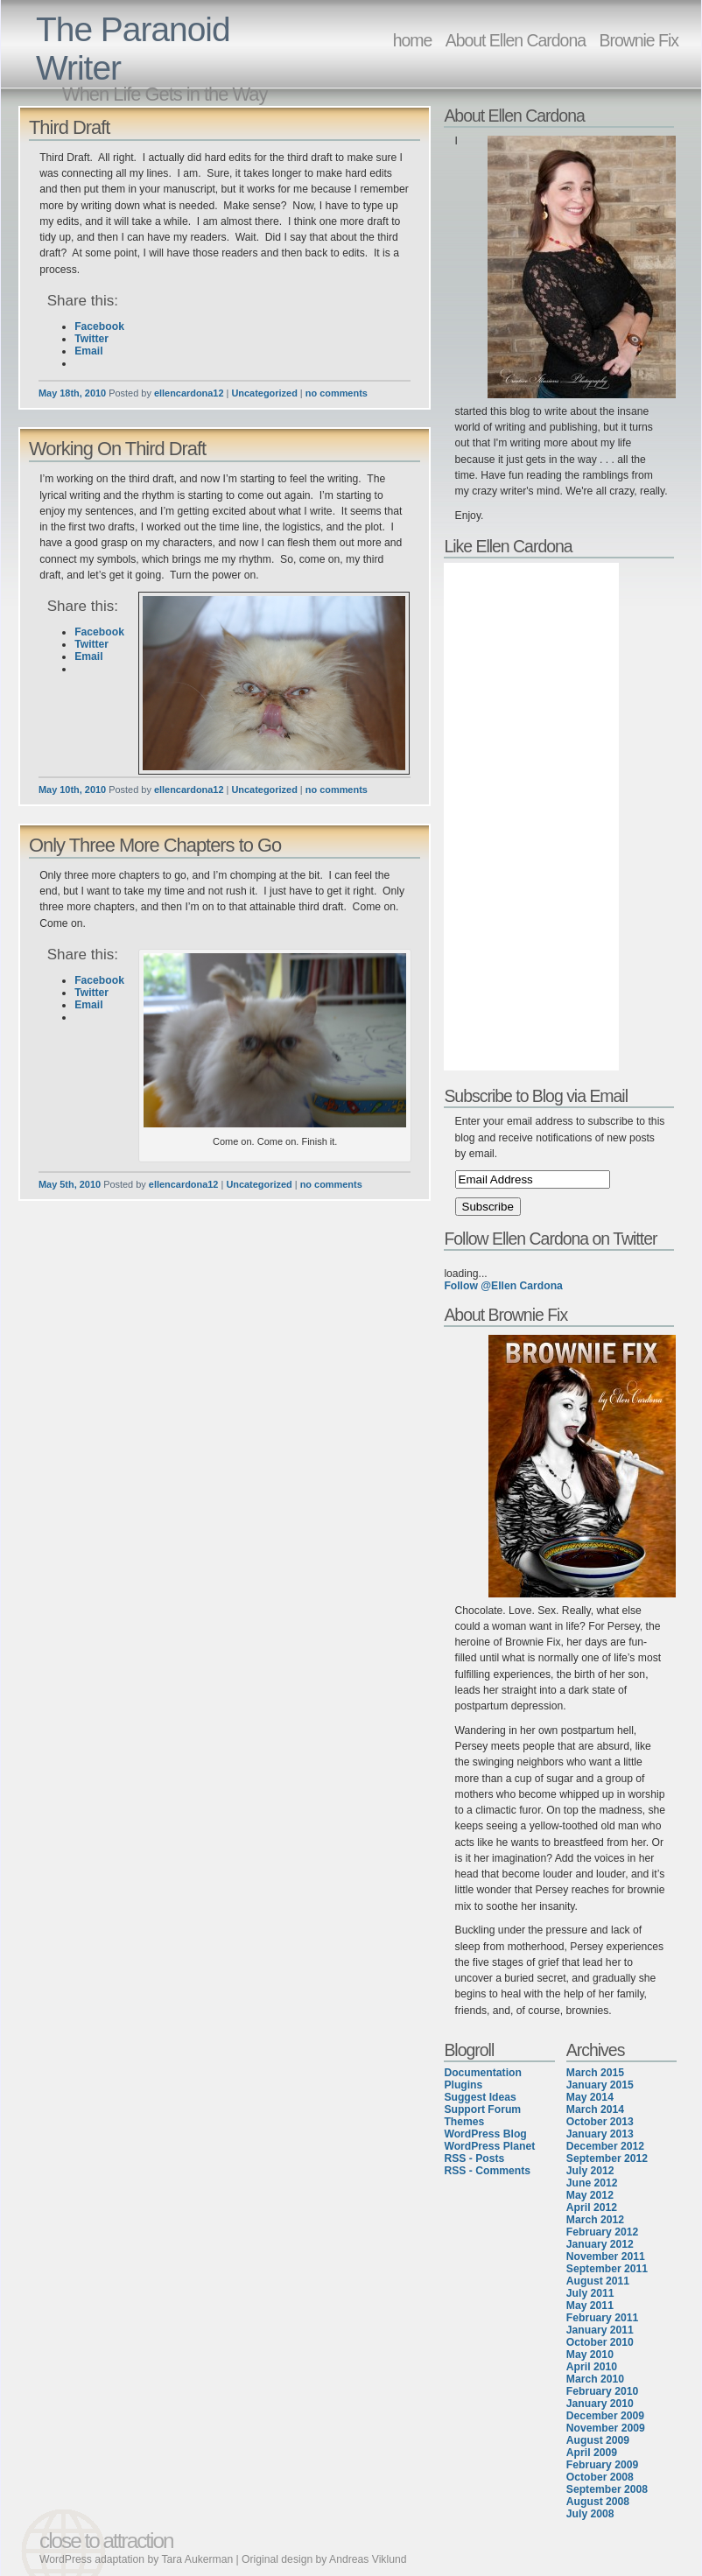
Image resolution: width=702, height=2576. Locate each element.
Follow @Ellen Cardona (503, 1286)
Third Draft (69, 127)
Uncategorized (264, 393)
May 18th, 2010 (72, 393)
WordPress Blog (485, 2134)
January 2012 (600, 2244)
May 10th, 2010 (72, 789)
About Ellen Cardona (516, 40)
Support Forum (482, 2109)
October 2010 (600, 2342)
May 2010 (590, 2354)
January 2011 (600, 2330)
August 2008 (597, 2501)
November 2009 (605, 2428)
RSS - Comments (487, 2171)
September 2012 (607, 2158)
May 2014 (590, 2097)
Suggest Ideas (480, 2097)
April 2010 (591, 2367)
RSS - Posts (474, 2158)
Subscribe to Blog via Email (536, 1096)
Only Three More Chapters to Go (155, 845)
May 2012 (590, 2195)
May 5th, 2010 (70, 1184)
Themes (464, 2122)
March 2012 (595, 2220)
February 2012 (602, 2232)
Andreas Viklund (367, 2559)
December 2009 (605, 2416)
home (412, 40)
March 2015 (595, 2073)
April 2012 (591, 2207)
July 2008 (590, 2514)
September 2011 (607, 2269)
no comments (336, 393)
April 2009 (591, 2452)
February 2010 (602, 2391)
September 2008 (607, 2489)
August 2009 (597, 2440)
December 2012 (605, 2146)
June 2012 (592, 2183)
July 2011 (590, 2293)
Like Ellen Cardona (508, 546)
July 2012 (590, 2171)
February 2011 (602, 2318)
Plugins (463, 2085)
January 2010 (600, 2403)
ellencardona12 (189, 393)
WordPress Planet (489, 2146)
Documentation (482, 2073)
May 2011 (590, 2305)
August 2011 (597, 2281)
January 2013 (600, 2134)
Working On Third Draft (117, 449)
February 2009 (602, 2465)
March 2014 (595, 2109)
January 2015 (600, 2085)
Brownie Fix (638, 40)
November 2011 (605, 2256)
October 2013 (600, 2122)
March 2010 (595, 2379)
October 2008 (600, 2477)
